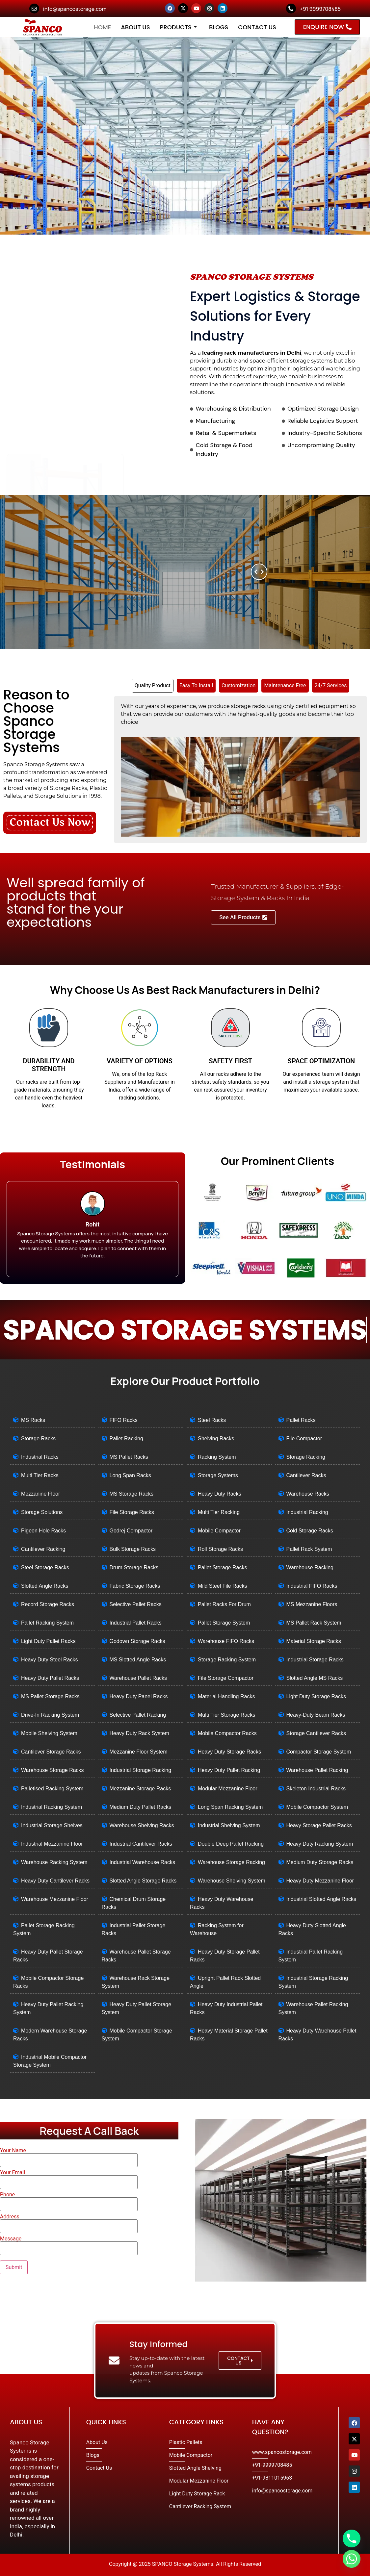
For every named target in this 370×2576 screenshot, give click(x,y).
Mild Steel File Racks (222, 1586)
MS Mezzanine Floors (311, 1604)
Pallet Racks (301, 1420)
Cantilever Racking (43, 1549)
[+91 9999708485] (291, 8)
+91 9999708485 (320, 9)
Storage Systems (218, 1475)
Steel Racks (212, 1420)
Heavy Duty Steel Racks (49, 1659)
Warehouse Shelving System (231, 1880)
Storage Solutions (42, 1512)
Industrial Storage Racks (315, 1659)
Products (178, 27)
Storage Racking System (227, 1659)
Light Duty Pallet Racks (48, 1641)
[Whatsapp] (351, 2559)
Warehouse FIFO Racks (226, 1641)
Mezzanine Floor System (139, 1752)
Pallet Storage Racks (222, 1567)
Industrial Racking (307, 1512)
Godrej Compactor (131, 1530)
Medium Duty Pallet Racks (141, 1807)
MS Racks (33, 1420)
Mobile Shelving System (49, 1733)
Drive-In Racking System (50, 1715)
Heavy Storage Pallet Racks (319, 1825)
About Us (135, 27)
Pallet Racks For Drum (224, 1604)
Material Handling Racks (226, 1696)
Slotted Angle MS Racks (314, 1678)
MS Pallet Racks (129, 1457)
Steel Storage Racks (45, 1567)
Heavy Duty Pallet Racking (229, 1770)
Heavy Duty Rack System (139, 1733)
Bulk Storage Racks (133, 1549)
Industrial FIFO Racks (311, 1586)
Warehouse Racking (309, 1567)
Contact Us (257, 27)
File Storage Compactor (225, 1678)
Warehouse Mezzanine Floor (54, 1899)
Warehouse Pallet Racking (317, 1770)
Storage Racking (305, 1457)
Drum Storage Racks (134, 1567)
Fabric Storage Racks (135, 1586)
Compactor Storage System (318, 1752)
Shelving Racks (216, 1438)
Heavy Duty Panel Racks (139, 1696)
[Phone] (351, 2538)
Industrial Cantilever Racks (141, 1844)
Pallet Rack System (309, 1549)
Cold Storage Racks (309, 1530)
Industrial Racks (40, 1457)
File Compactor (304, 1438)
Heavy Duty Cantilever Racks (55, 1880)
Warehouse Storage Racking (231, 1862)
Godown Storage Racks (137, 1641)
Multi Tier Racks (40, 1475)
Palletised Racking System (52, 1788)
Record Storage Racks (47, 1604)
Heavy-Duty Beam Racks (315, 1715)
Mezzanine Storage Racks (140, 1788)
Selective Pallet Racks (136, 1604)
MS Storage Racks (131, 1494)
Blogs (218, 27)
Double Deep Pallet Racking (231, 1844)
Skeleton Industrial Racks (316, 1788)
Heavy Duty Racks (219, 1494)
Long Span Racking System (230, 1807)
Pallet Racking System (47, 1623)
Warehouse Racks (307, 1494)
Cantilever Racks (306, 1475)
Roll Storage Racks (220, 1549)
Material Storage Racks (313, 1641)
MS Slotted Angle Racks (138, 1659)
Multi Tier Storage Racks (226, 1715)
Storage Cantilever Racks (316, 1733)
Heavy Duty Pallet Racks (50, 1678)
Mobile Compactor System (317, 1807)
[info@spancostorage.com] (34, 8)
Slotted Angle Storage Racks (143, 1880)
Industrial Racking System (51, 1807)
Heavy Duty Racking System (319, 1844)
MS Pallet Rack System (313, 1623)
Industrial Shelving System (229, 1825)
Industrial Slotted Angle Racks (321, 1899)
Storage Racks (38, 1438)
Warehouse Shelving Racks (142, 1825)
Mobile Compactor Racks (227, 1733)
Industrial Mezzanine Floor (52, 1844)
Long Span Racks (130, 1475)
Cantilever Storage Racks (51, 1752)
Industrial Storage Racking (141, 1770)
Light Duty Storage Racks (316, 1696)
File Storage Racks (132, 1512)
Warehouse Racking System (54, 1862)
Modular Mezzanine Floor (227, 1788)
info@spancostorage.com (74, 9)
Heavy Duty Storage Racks (229, 1752)
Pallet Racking (126, 1438)
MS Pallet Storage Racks (50, 1696)
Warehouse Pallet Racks (138, 1678)
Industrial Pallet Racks (136, 1623)
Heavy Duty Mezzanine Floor (320, 1880)
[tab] (152, 686)
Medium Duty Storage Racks (320, 1862)
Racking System (217, 1457)
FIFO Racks (124, 1420)
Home (102, 27)
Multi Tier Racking (219, 1512)
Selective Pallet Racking (138, 1715)
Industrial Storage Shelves (52, 1825)
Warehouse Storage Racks (52, 1770)
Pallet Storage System (224, 1623)
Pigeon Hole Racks (43, 1530)
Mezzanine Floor (40, 1494)
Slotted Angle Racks (44, 1586)
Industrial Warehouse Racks (142, 1862)
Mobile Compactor (219, 1530)
